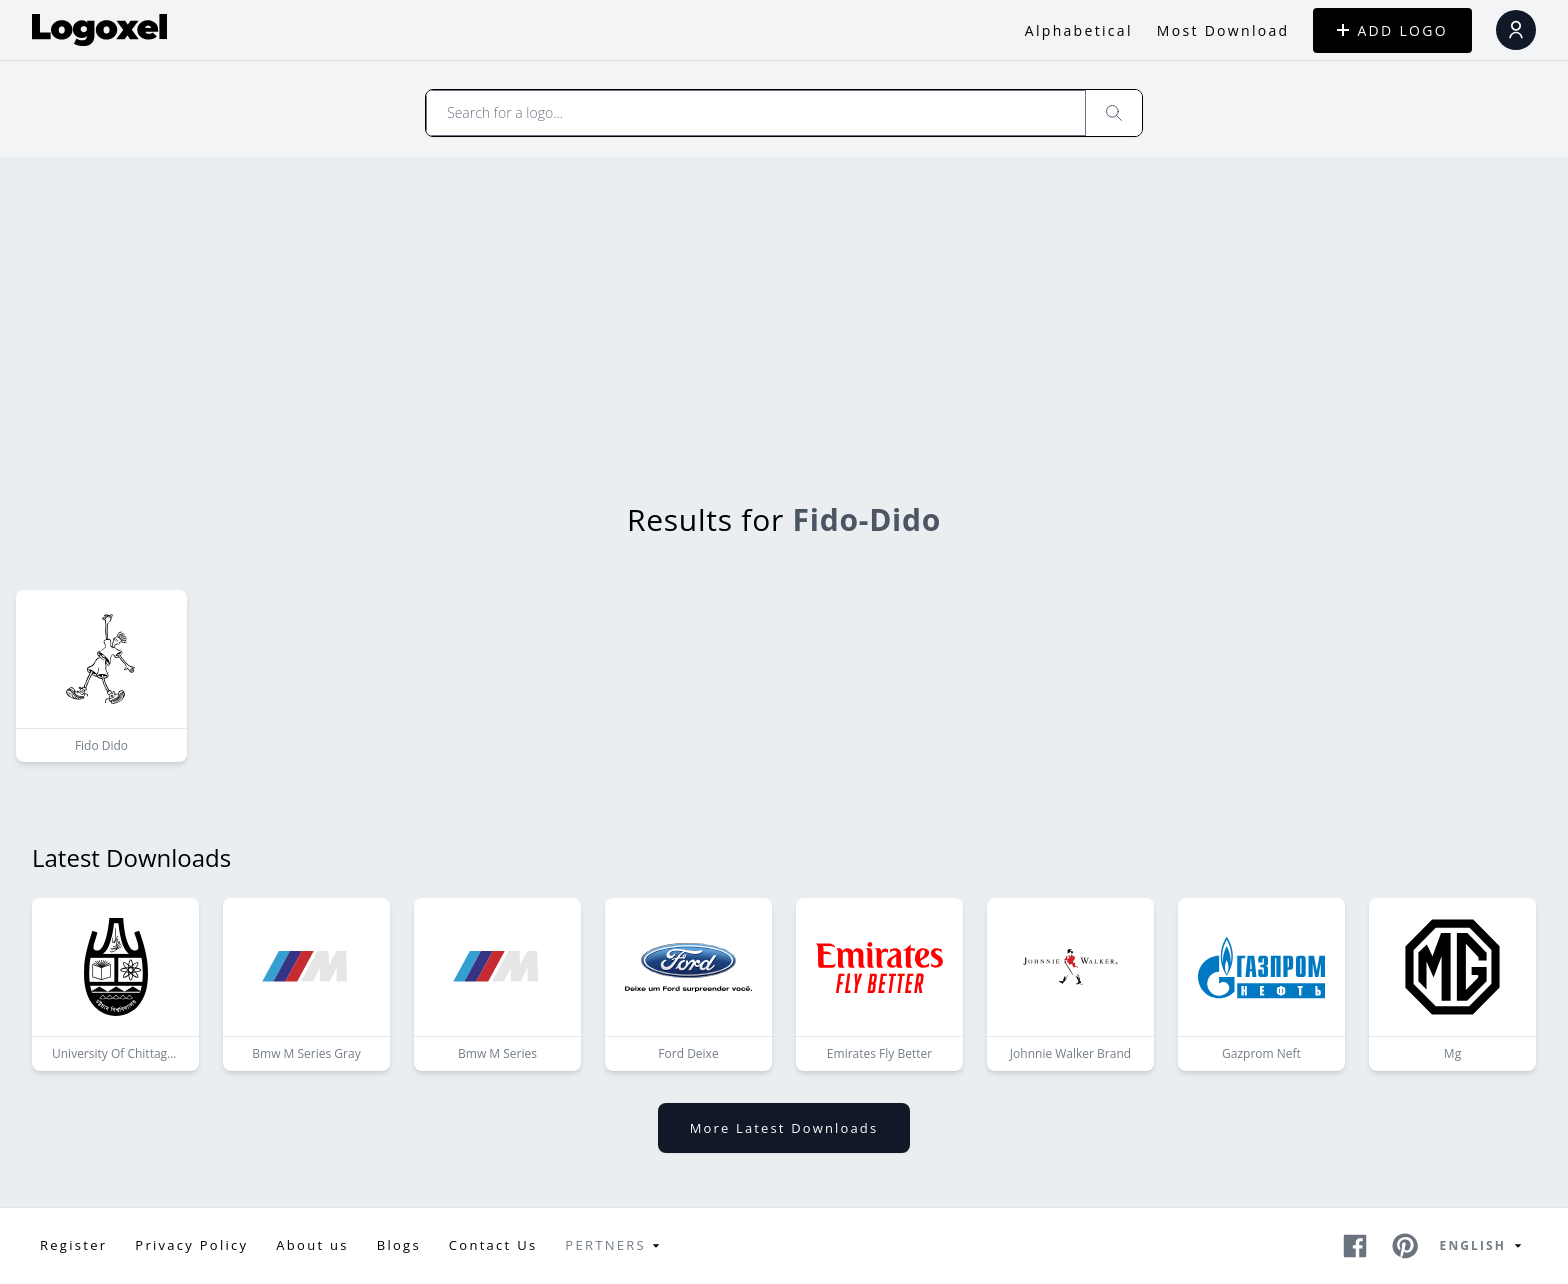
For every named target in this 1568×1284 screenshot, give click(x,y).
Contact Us (493, 1245)
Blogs (399, 1245)
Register (73, 1245)
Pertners (615, 1246)
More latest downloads (784, 1128)
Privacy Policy (191, 1245)
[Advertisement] (784, 307)
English (1484, 1246)
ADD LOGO (1392, 30)
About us (312, 1245)
